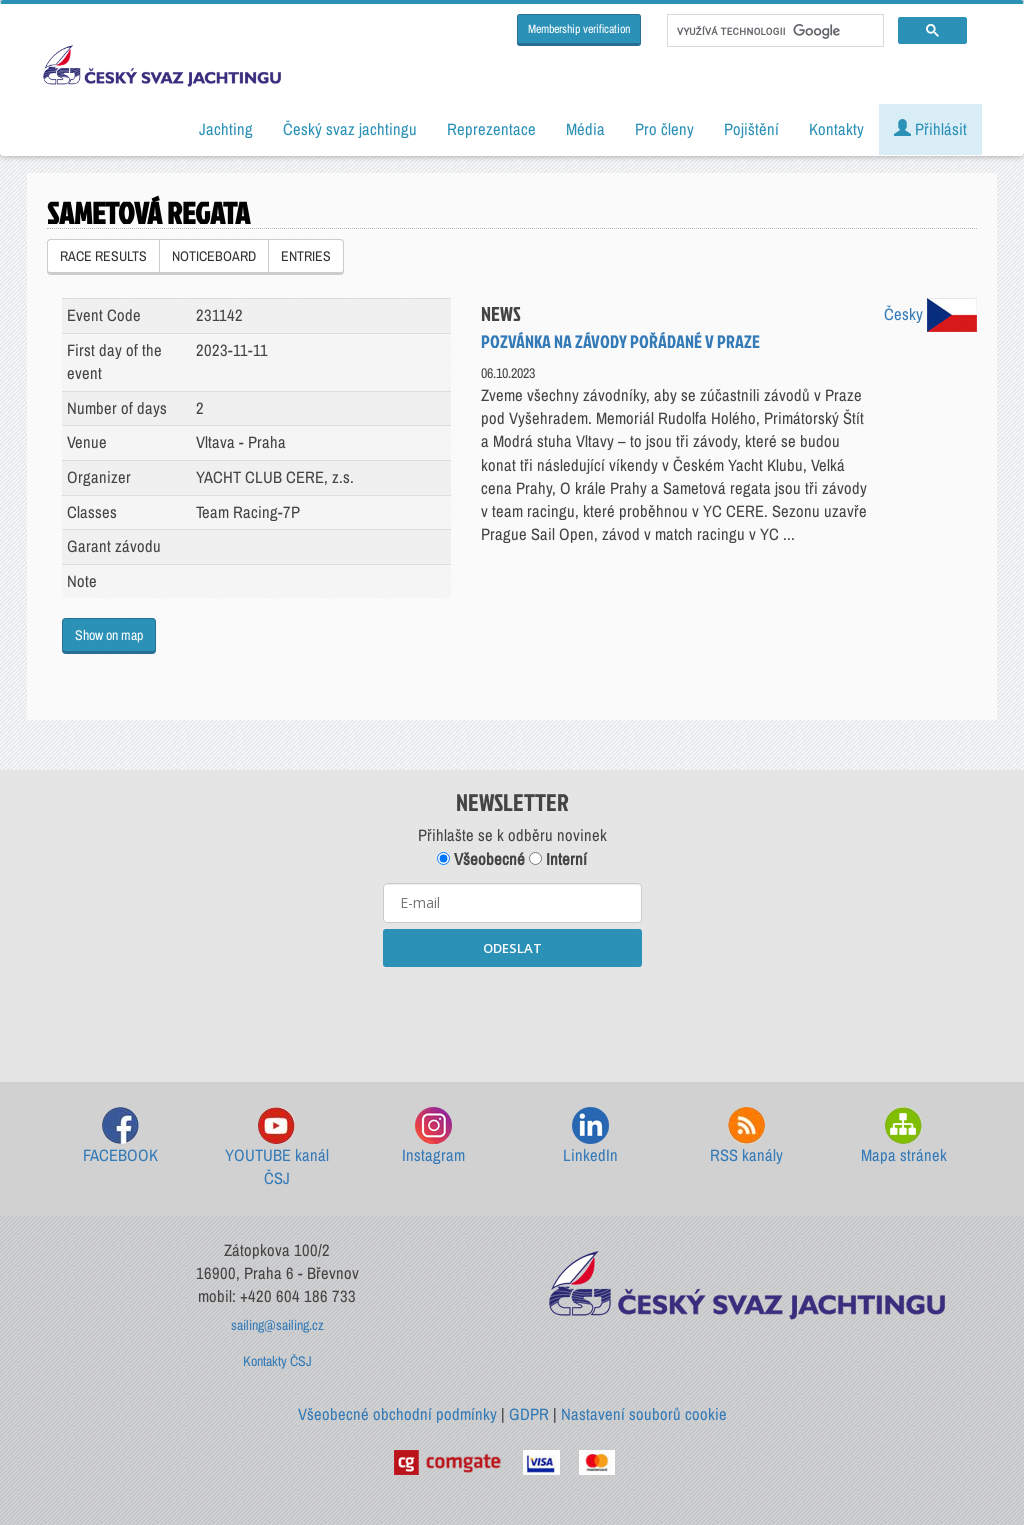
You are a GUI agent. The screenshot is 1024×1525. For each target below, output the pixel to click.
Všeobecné (481, 859)
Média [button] (585, 129)
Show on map (109, 635)
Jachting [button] (226, 129)
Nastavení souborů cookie (644, 1414)
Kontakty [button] (836, 129)
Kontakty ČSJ (277, 1361)
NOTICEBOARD (214, 256)
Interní (558, 859)
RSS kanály (746, 1136)
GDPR (529, 1414)
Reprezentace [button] (491, 129)
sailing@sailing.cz (277, 1325)
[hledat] (773, 31)
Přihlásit (930, 129)
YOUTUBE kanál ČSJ (277, 1148)
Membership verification (579, 29)
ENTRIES (306, 256)
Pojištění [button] (751, 129)
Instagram (433, 1136)
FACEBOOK (120, 1136)
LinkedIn (590, 1136)
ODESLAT (512, 948)
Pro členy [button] (664, 129)
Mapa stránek (904, 1136)
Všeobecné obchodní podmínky (397, 1414)
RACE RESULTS (103, 256)
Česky (930, 314)
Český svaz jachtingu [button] (350, 129)
